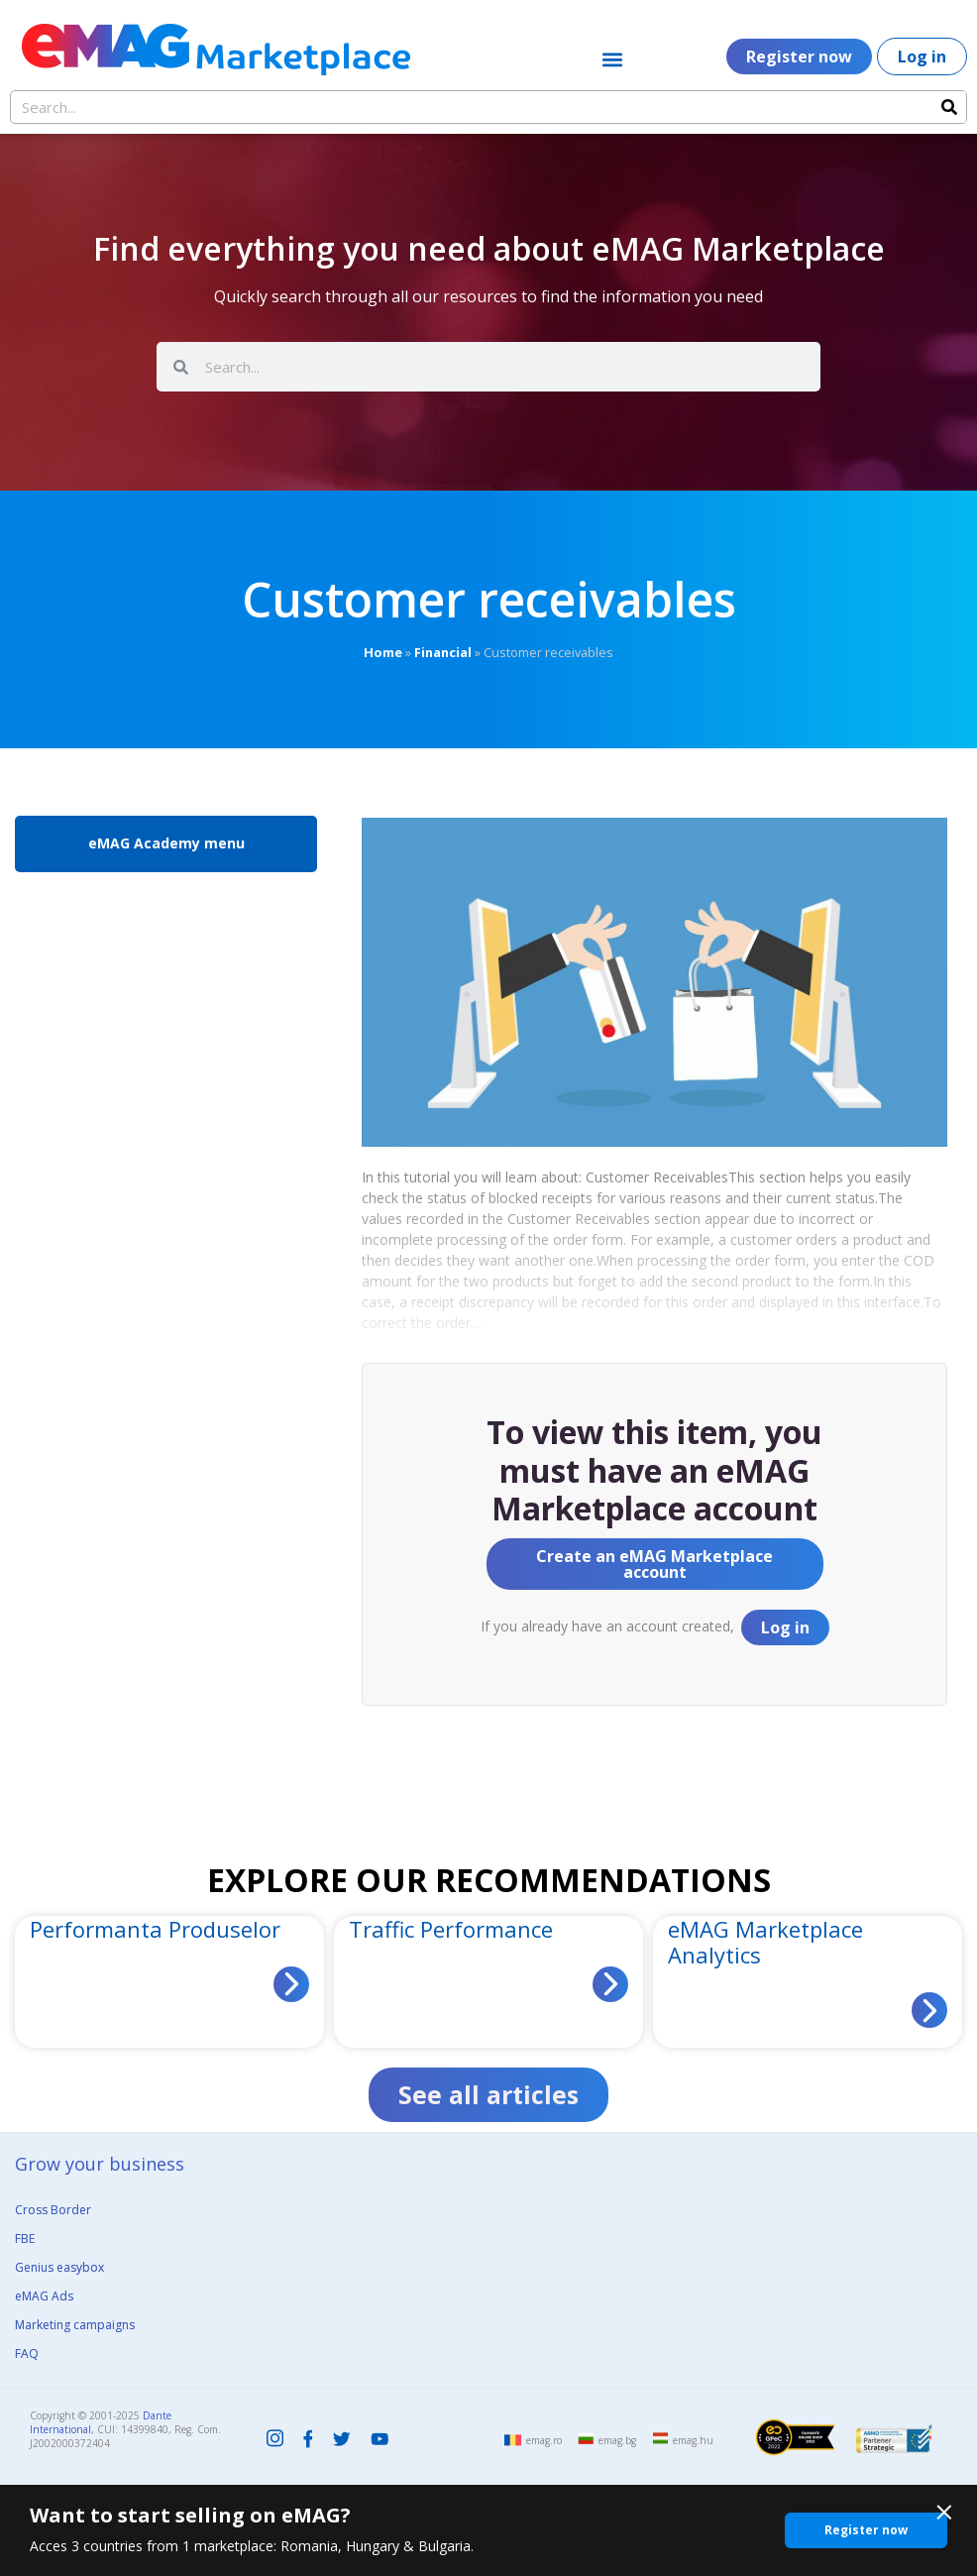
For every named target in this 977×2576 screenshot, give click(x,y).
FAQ (27, 2353)
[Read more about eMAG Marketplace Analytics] (929, 2010)
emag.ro (544, 2440)
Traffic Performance (451, 1929)
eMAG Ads (44, 2296)
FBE (25, 2238)
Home (383, 652)
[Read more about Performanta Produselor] (291, 1984)
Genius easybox (59, 2267)
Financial (443, 652)
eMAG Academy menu (166, 843)
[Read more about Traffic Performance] (610, 1984)
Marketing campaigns (75, 2324)
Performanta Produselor (155, 1929)
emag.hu (693, 2440)
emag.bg (617, 2440)
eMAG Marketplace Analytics (765, 1941)
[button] (612, 59)
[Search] (949, 107)
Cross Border (53, 2209)
